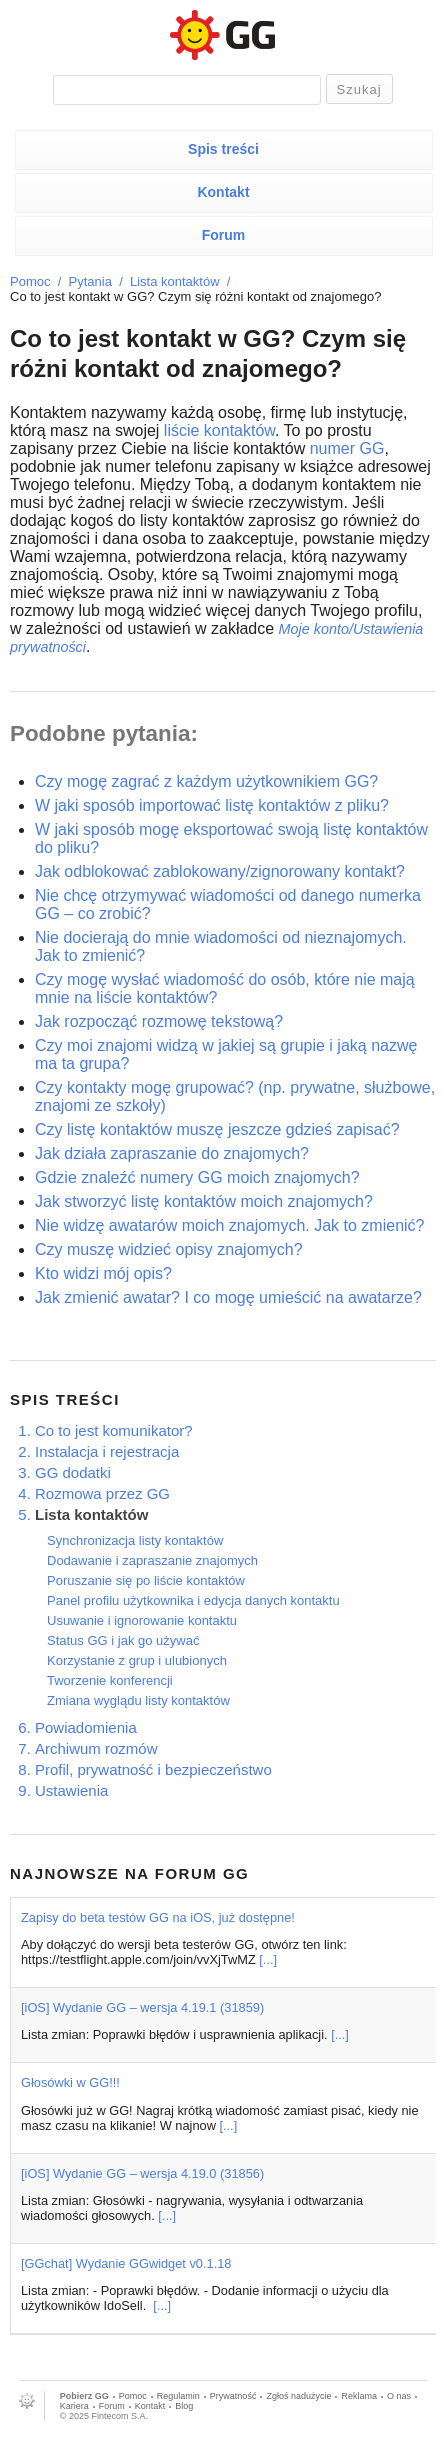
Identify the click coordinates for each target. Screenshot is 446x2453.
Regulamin (178, 2396)
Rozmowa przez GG (102, 1493)
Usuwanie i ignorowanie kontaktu (142, 1620)
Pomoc (30, 281)
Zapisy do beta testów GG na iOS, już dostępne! (158, 1917)
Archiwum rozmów (96, 1748)
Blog (184, 2406)
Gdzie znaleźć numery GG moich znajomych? (197, 1177)
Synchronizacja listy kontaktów (135, 1540)
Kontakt (223, 192)
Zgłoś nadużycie (298, 2396)
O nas (399, 2396)
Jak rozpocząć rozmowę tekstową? (159, 1021)
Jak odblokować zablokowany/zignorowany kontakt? (220, 871)
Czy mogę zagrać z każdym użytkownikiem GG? (206, 781)
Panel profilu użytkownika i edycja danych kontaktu (193, 1600)
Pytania (90, 281)
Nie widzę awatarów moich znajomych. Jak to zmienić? (229, 1225)
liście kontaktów (219, 430)
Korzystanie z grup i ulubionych (137, 1660)
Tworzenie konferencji (110, 1680)
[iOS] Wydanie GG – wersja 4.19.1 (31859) (142, 2007)
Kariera (74, 2406)
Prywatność (233, 2396)
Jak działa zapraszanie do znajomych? (172, 1153)
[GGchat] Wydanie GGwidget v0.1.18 (126, 2263)
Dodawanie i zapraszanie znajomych (152, 1560)
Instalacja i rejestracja (107, 1451)
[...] (268, 1959)
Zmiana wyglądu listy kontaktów (138, 1700)
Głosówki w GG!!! (70, 2082)
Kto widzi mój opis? (103, 1273)
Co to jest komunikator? (114, 1430)
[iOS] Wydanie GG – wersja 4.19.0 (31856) (142, 2173)
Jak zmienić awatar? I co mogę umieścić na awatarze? (228, 1297)
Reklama (359, 2396)
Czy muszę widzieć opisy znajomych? (169, 1249)
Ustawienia (71, 1790)
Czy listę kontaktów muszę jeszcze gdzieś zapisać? (217, 1129)
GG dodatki (73, 1472)
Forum (224, 235)
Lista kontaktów (175, 281)
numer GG (347, 448)
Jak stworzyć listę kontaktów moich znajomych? (204, 1201)
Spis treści (223, 149)
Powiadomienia (86, 1727)
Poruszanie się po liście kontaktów (146, 1580)
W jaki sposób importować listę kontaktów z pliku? (212, 805)
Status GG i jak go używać (123, 1640)
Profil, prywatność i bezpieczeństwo (153, 1769)
